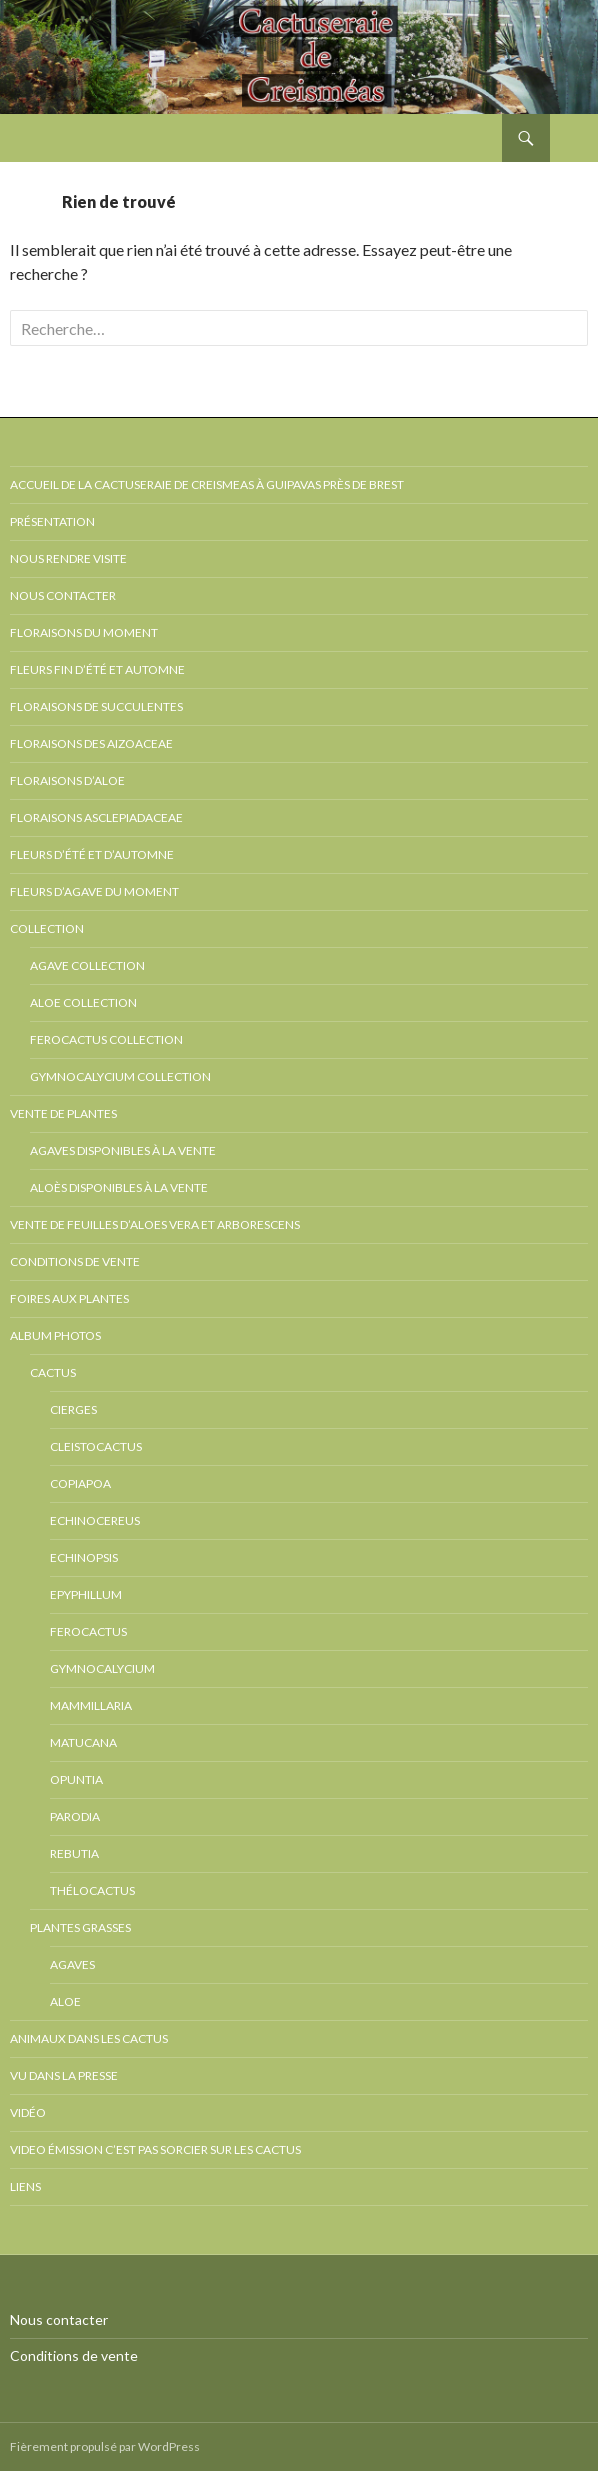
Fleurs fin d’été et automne (97, 669)
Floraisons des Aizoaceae (91, 743)
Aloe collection (83, 1002)
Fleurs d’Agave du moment (94, 891)
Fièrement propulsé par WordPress (105, 2446)
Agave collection (87, 965)
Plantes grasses (80, 1927)
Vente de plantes (63, 1113)
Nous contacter (63, 595)
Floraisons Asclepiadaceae (96, 817)
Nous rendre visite (68, 558)
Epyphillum (86, 1594)
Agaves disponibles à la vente (123, 1150)
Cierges (73, 1409)
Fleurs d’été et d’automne (92, 854)
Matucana (83, 1742)
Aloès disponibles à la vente (119, 1187)
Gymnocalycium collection (120, 1076)
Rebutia (74, 1853)
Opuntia (76, 1779)
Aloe (65, 2001)
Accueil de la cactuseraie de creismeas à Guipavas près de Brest (207, 484)
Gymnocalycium (102, 1668)
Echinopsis (84, 1557)
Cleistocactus (96, 1446)
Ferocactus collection (106, 1039)
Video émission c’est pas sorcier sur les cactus (155, 2149)
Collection (47, 928)
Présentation (52, 521)
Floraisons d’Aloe (67, 780)
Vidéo (28, 2112)
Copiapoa (80, 1483)
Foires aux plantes (69, 1298)
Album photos (55, 1335)
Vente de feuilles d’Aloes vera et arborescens (155, 1224)
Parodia (75, 1816)
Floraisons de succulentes (96, 706)
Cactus (53, 1372)
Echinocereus (95, 1520)
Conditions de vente (75, 1261)
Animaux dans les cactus (89, 2038)
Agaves (72, 1964)
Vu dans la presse (64, 2075)
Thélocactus (92, 1890)
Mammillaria (91, 1705)
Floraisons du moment (84, 632)
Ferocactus (88, 1631)
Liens (25, 2186)
